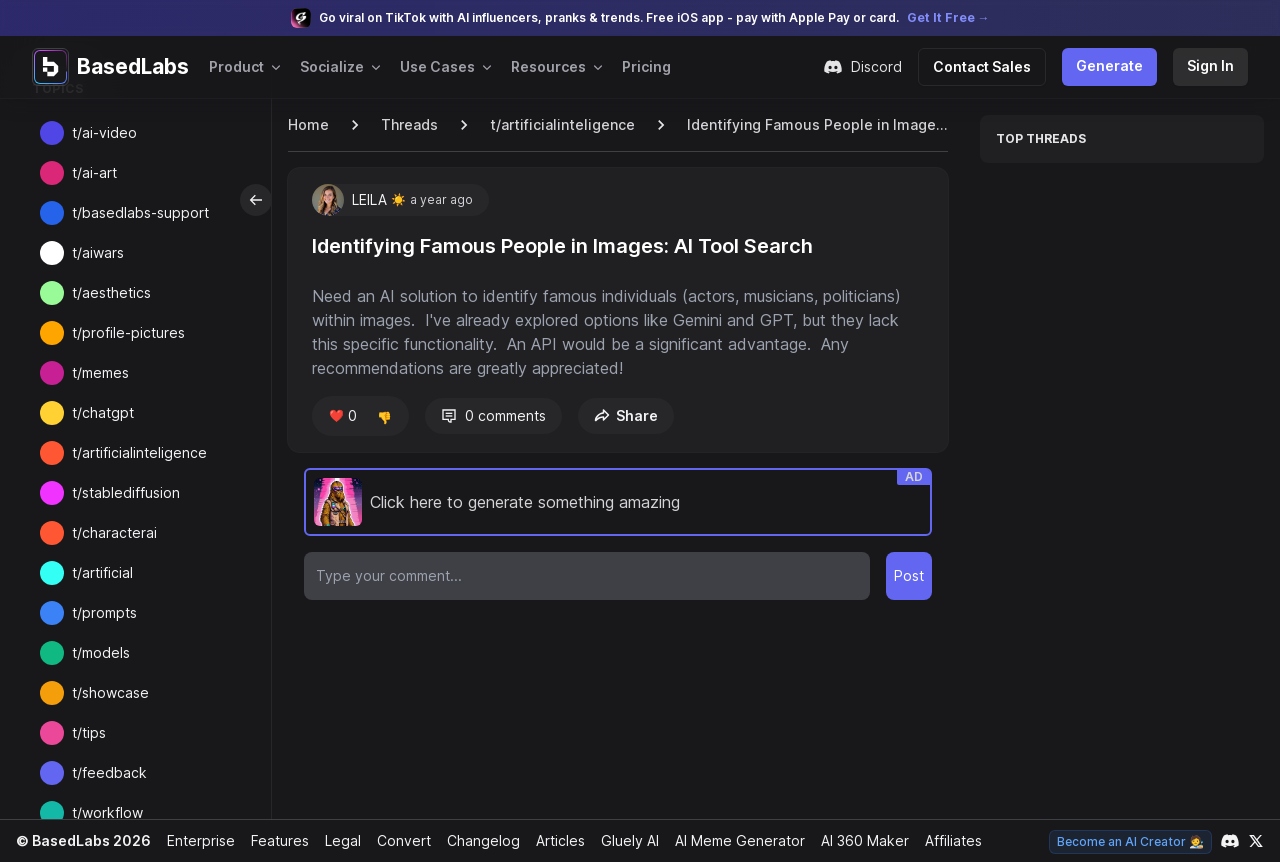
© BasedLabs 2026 (81, 840)
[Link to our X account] (1256, 841)
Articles (552, 840)
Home (308, 124)
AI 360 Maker (857, 840)
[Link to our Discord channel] (1230, 841)
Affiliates (947, 840)
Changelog (475, 840)
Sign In (1211, 65)
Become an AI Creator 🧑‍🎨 (1132, 841)
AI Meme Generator (732, 840)
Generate (1113, 65)
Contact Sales (990, 66)
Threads (407, 124)
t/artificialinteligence (555, 124)
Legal (337, 840)
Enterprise (196, 840)
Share (622, 415)
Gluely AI (622, 840)
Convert (397, 840)
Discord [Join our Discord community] (872, 67)
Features (274, 840)
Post (909, 575)
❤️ (341, 416)
